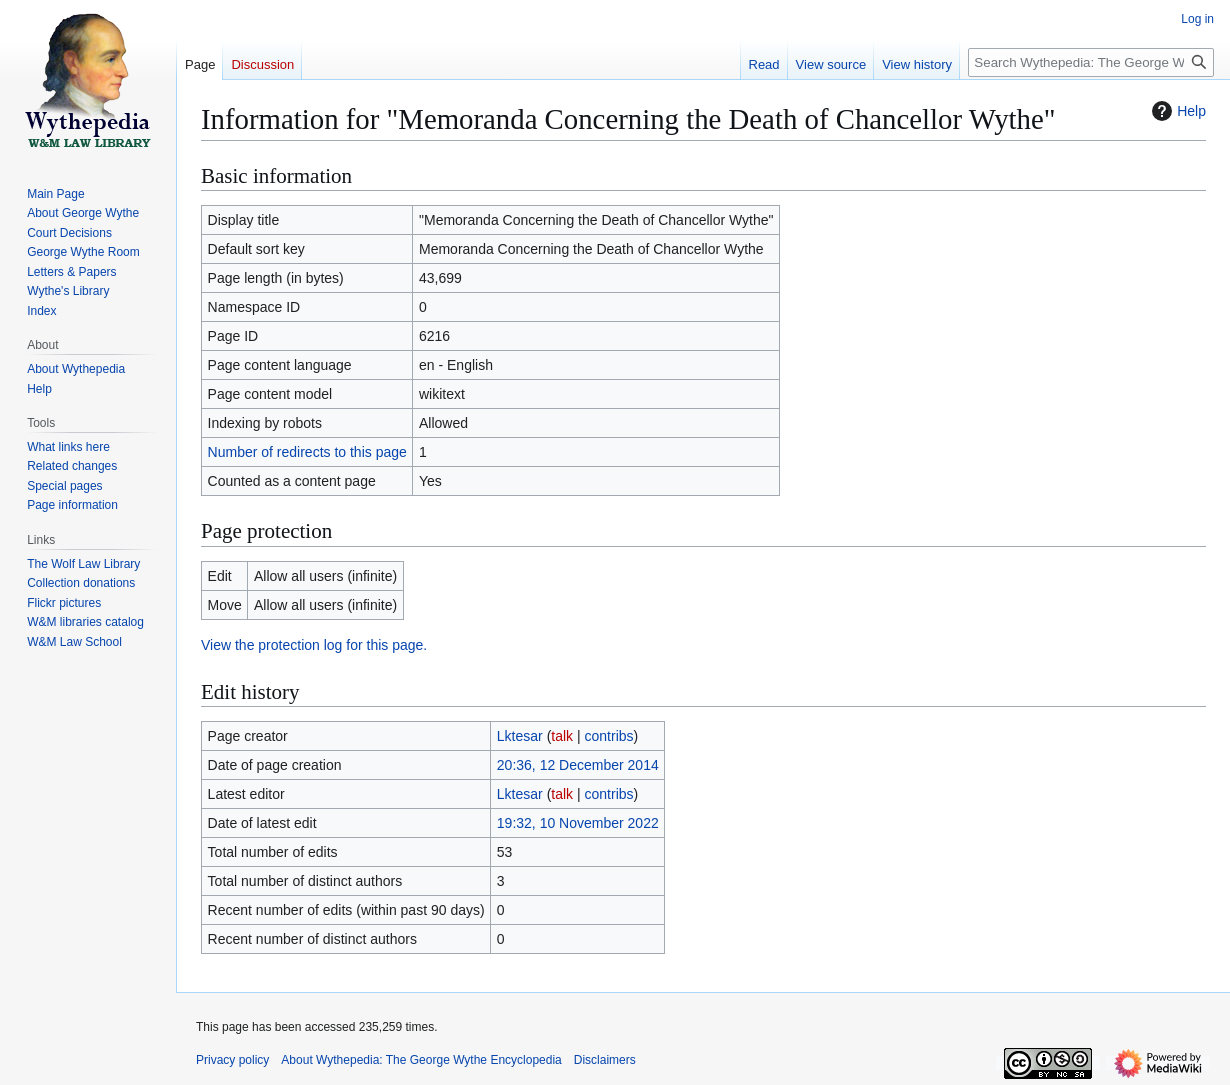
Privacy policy (232, 1060)
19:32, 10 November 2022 (578, 823)
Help (1176, 111)
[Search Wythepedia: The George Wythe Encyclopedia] (1091, 62)
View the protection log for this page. (314, 645)
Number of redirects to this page (307, 452)
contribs (609, 736)
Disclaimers (605, 1060)
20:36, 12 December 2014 (578, 765)
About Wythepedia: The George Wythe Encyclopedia (421, 1060)
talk (562, 736)
